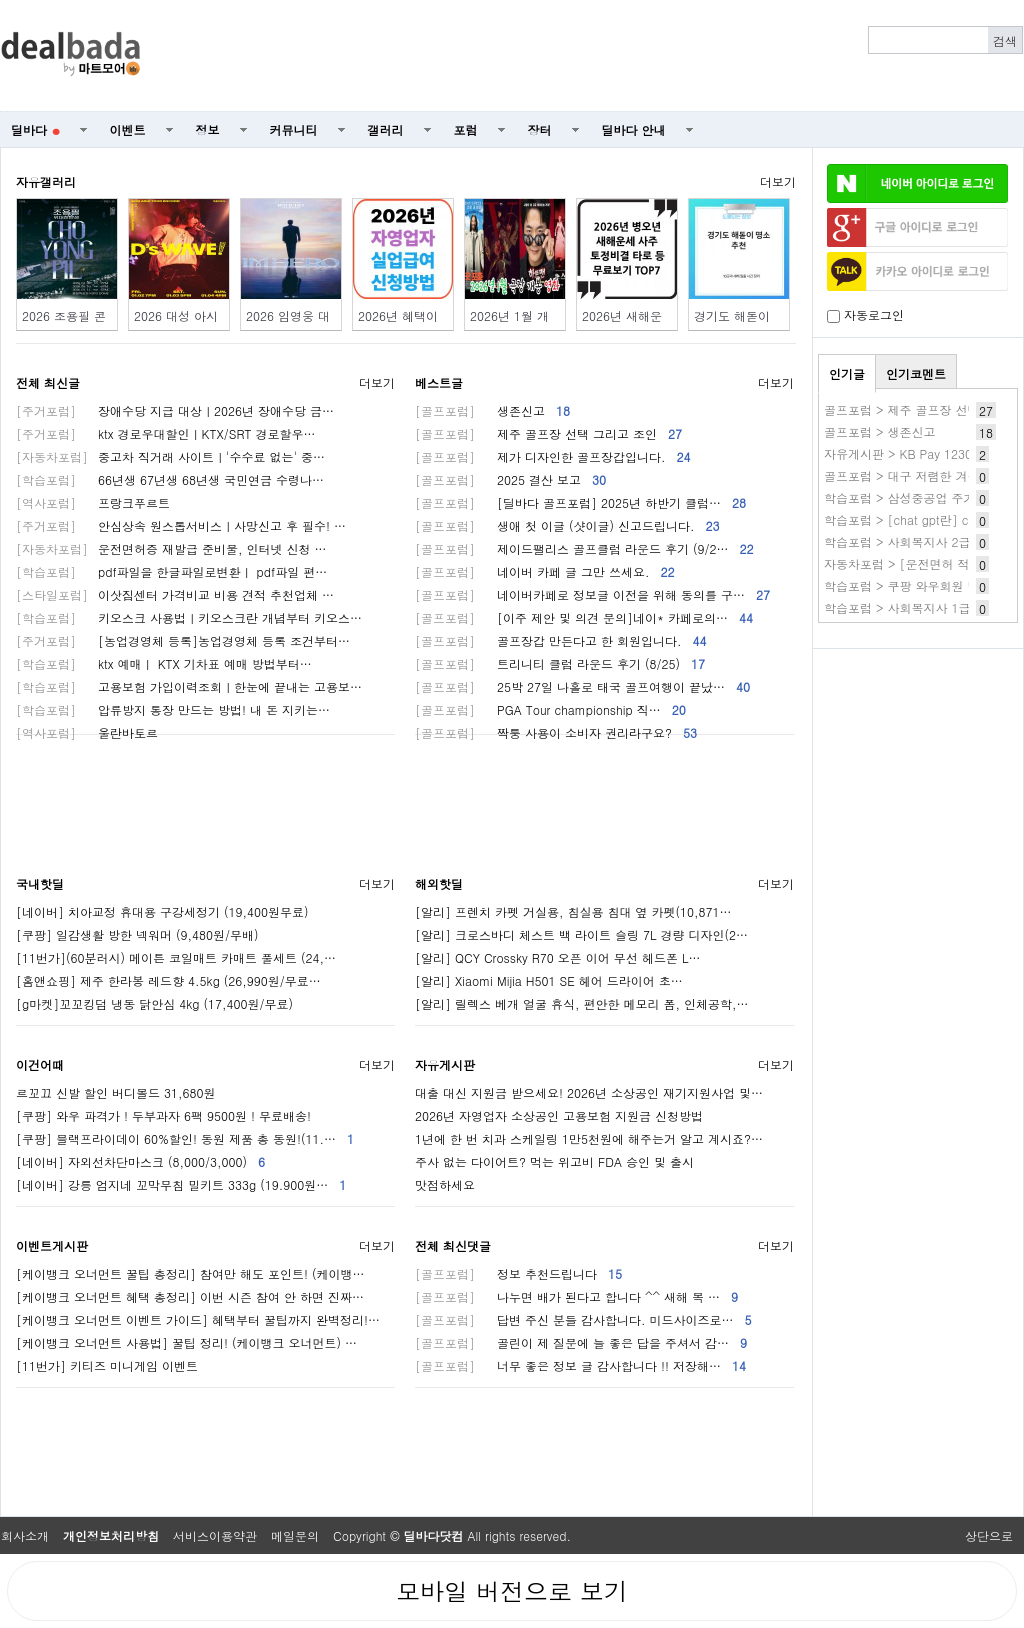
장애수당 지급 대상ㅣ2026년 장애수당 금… (175, 410)
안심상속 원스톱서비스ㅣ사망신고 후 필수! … (181, 525)
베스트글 (439, 382)
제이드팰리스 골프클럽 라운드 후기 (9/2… (584, 548)
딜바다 (35, 129)
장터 (540, 129)
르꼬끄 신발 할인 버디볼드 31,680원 (116, 1092)
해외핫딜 (439, 883)
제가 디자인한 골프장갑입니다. (553, 456)
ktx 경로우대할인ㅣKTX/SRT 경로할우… (165, 433)
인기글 (847, 373)
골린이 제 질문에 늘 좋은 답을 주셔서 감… (581, 1342)
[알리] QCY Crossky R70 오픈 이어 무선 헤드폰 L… (557, 957)
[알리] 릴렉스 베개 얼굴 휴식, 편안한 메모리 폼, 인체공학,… (582, 1003)
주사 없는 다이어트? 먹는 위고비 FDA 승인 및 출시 (554, 1161)
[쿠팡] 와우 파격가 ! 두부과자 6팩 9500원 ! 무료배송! (163, 1115)
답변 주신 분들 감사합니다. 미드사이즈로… (583, 1319)
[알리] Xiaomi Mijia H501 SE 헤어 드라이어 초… (549, 980)
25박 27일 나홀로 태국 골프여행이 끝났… (582, 686)
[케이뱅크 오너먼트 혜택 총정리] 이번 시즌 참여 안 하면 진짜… (190, 1296)
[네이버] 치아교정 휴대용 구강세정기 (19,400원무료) (162, 911)
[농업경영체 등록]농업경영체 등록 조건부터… (183, 640)
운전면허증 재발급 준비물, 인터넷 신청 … (171, 548)
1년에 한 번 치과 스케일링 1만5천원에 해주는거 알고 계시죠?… (589, 1138)
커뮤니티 (294, 129)
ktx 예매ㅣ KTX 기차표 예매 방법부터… (164, 663)
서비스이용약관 (215, 1535)
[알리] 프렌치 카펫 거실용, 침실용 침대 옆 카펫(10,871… (573, 911)
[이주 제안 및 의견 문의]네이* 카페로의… (584, 617)
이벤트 (128, 129)
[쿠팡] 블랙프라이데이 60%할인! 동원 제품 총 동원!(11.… (185, 1138)
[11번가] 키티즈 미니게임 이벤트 (107, 1365)
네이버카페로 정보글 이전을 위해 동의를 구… (592, 594)
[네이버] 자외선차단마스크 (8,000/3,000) (140, 1161)
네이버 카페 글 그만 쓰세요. (545, 571)
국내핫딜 (40, 883)
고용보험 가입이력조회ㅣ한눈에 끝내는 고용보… (189, 686)
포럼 (466, 129)
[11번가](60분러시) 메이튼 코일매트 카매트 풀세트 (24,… (176, 957)
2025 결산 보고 (510, 479)
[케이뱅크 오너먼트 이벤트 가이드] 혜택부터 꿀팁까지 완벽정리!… (198, 1319)
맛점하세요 (445, 1184)
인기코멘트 (916, 373)
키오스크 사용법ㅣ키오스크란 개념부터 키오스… (189, 617)
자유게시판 (445, 1064)
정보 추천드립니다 (518, 1273)
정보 (208, 129)
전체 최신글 (48, 382)
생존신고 (492, 410)
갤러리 (386, 129)
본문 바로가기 (0, 0)
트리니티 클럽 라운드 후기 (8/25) (560, 663)
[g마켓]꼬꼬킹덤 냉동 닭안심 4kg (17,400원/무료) (154, 1003)
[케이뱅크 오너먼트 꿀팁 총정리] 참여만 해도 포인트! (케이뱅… (190, 1273)
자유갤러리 (46, 181)
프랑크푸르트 (93, 502)
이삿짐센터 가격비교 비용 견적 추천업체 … (175, 594)
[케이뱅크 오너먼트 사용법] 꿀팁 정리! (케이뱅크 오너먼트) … (186, 1342)
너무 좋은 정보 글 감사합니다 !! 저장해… (580, 1365)
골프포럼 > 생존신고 (880, 431)
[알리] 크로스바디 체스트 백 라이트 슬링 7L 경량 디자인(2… (581, 934)
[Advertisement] (593, 56)
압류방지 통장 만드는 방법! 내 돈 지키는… (173, 709)
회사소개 (25, 1535)
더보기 (778, 181)
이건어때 (40, 1064)
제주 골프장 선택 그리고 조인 (548, 433)
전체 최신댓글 (453, 1245)
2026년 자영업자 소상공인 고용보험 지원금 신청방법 (559, 1115)
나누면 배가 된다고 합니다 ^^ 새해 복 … (576, 1296)
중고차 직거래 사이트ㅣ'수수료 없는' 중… (170, 456)
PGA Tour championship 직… (550, 709)
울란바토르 (87, 732)
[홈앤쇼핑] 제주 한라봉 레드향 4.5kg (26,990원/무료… (168, 980)
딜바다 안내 (634, 129)
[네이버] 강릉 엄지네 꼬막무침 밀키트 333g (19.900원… (181, 1184)
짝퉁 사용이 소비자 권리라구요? (556, 732)
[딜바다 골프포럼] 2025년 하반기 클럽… (580, 502)
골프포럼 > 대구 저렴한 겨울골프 (914, 475)
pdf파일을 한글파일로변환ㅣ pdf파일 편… (171, 571)
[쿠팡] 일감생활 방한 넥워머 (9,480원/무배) (137, 934)
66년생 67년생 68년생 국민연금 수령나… (170, 479)
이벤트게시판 (52, 1245)
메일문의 (295, 1535)
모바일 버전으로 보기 (512, 1591)
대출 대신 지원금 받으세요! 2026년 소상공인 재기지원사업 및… (589, 1092)
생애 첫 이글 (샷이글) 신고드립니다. (567, 525)
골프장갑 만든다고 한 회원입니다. (561, 640)
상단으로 (989, 1535)
